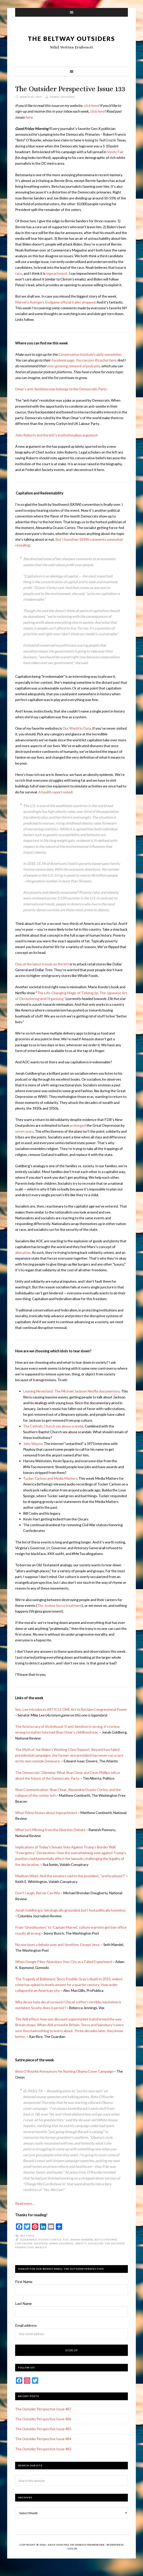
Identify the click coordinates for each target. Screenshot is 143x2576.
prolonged (78, 1135)
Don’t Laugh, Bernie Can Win (37, 1902)
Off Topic (27, 2245)
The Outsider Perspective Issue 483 (43, 2458)
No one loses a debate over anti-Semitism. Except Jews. (57, 1954)
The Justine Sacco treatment (59, 1615)
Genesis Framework (90, 2554)
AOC (66, 2249)
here (28, 127)
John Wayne (32, 1453)
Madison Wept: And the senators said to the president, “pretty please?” (70, 1885)
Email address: (26, 2335)
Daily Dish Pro (58, 2554)
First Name (23, 2291)
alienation (22, 1262)
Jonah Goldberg (61, 2252)
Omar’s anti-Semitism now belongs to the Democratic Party (61, 398)
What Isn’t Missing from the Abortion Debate (50, 1839)
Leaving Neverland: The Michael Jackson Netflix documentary (71, 1400)
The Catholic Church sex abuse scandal (53, 1435)
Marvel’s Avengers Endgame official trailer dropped (55, 311)
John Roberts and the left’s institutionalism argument (56, 444)
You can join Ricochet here (95, 369)
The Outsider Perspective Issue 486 (43, 2428)
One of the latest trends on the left (42, 973)
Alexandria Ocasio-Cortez (41, 2249)
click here (90, 115)
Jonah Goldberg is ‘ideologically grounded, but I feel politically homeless (70, 1919)
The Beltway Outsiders (71, 42)
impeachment (56, 283)
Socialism (95, 2252)
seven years (24, 1141)
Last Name (23, 2313)
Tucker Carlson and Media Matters (50, 1488)
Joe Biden (40, 2252)
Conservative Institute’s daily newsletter (89, 364)
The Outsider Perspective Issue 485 (43, 2438)
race (18, 283)
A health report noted (55, 801)
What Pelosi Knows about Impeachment (46, 1822)
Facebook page (62, 369)
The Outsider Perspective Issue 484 (43, 2448)
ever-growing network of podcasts (73, 375)
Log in (72, 2558)
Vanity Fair (115, 161)
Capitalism (23, 2252)
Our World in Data (77, 738)
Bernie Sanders (82, 2249)
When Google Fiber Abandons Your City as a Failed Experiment (63, 1971)
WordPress (115, 2554)
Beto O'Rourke (106, 2249)
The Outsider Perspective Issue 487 (43, 2418)
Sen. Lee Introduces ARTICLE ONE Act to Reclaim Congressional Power (71, 1719)
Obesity (81, 2252)
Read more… (25, 2213)
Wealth (41, 2256)
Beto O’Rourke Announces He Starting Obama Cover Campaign (64, 2081)
